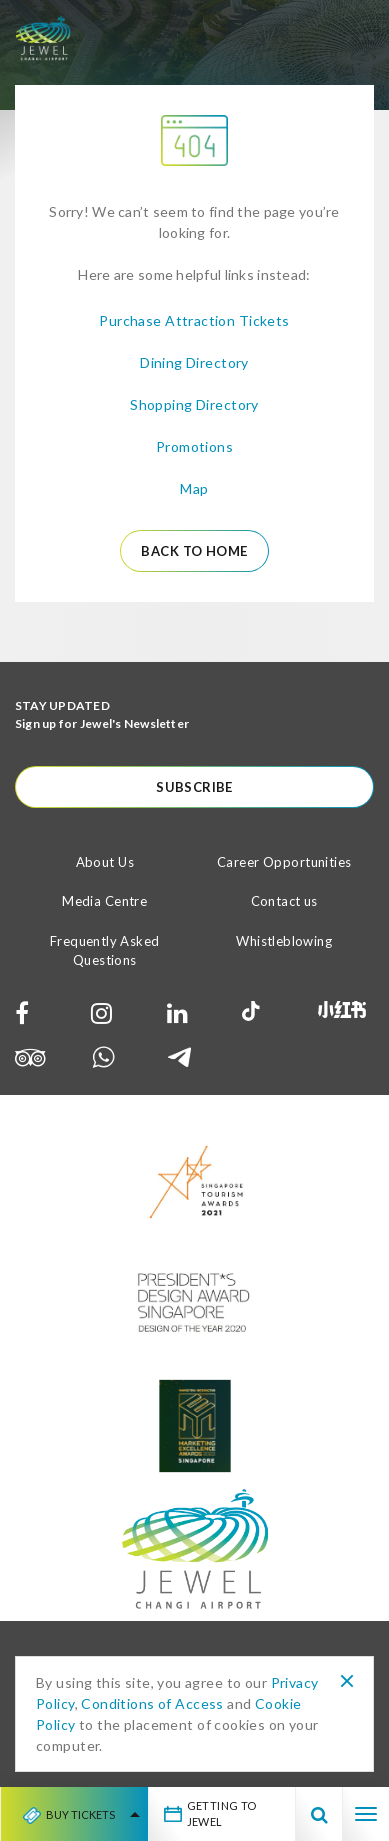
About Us (105, 862)
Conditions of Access (152, 1703)
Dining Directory (194, 362)
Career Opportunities (284, 862)
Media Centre (104, 901)
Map (194, 488)
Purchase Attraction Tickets (194, 320)
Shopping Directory (194, 404)
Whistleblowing (284, 941)
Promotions (194, 446)
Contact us (284, 901)
